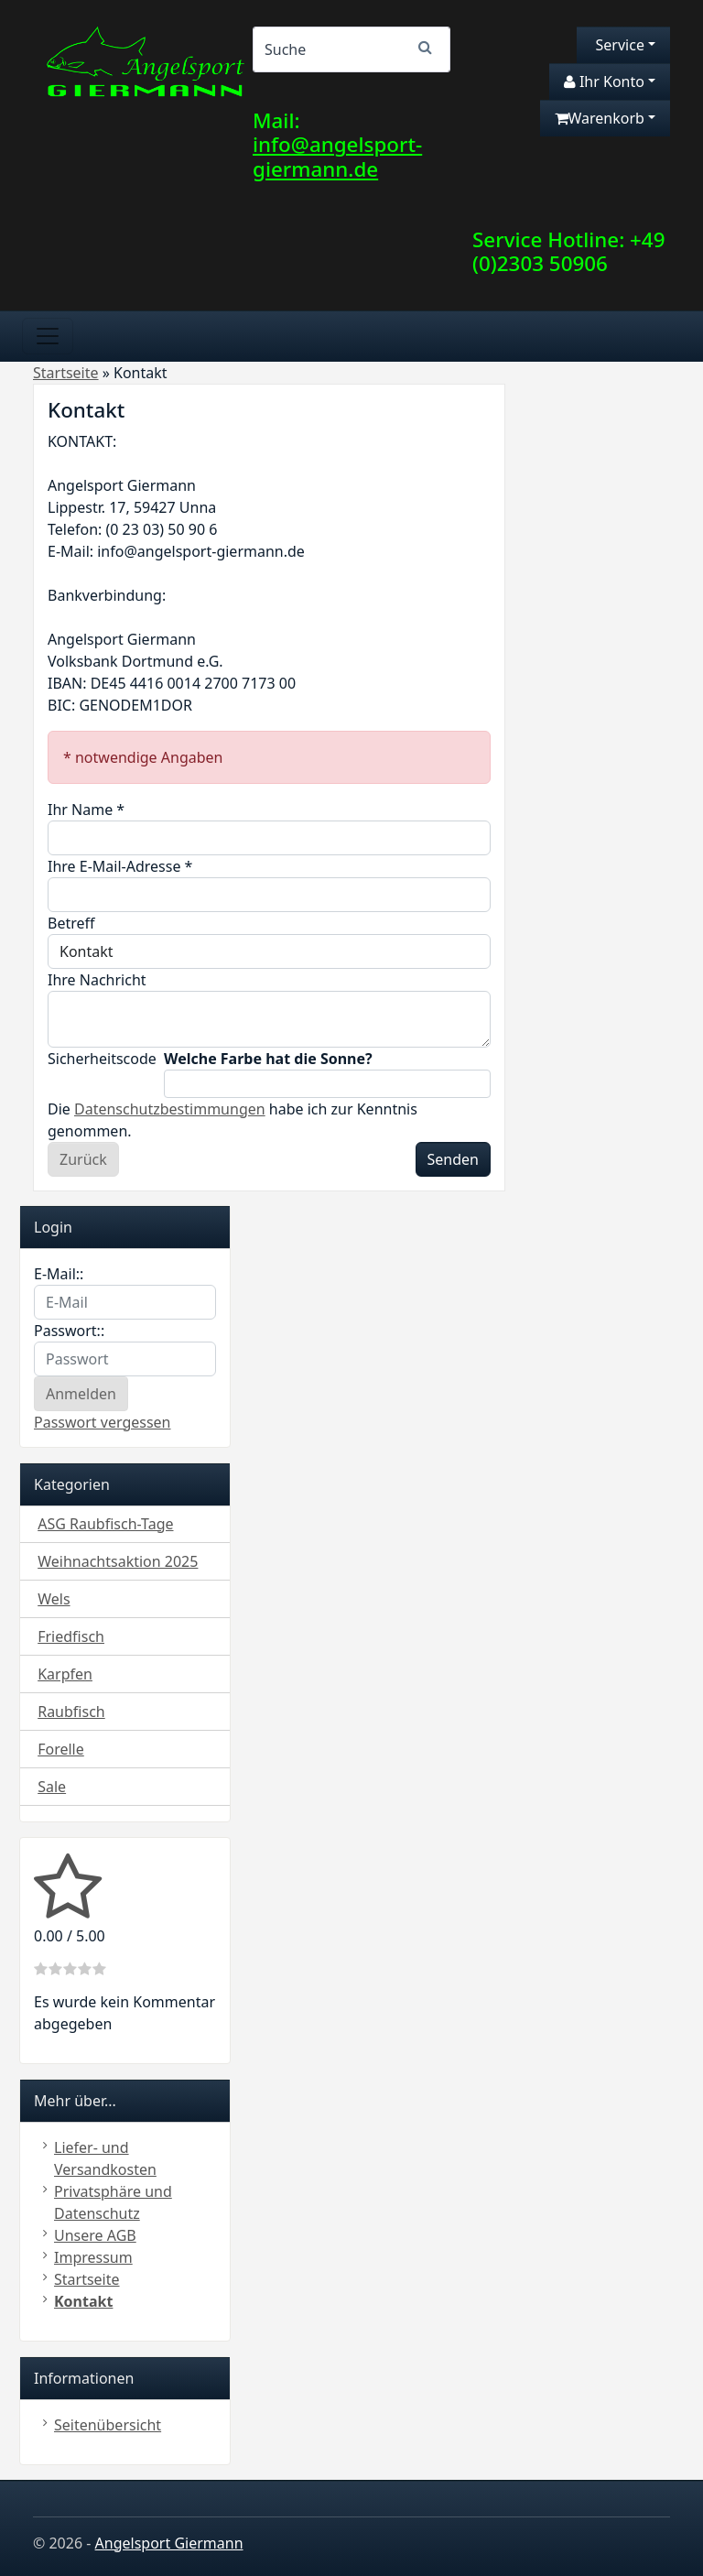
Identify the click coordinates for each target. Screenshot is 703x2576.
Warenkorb (599, 118)
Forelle (61, 1749)
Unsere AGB (95, 2235)
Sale (52, 1787)
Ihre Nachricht (97, 980)
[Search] (351, 49)
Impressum (93, 2257)
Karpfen (65, 1674)
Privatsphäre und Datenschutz (113, 2202)
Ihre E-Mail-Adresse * (120, 866)
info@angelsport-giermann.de (337, 156)
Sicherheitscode (100, 1059)
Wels (54, 1599)
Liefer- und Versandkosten (105, 2158)
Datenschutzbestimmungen (169, 1109)
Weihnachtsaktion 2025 (118, 1561)
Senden (453, 1159)
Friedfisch (71, 1636)
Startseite (87, 2279)
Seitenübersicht (107, 2425)
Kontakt (83, 2301)
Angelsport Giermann (169, 2543)
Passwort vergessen (102, 1422)
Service (617, 45)
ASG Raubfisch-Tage (105, 1524)
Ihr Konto (604, 81)
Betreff (71, 923)
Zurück (83, 1159)
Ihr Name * (86, 809)
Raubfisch (71, 1711)
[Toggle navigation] (47, 336)
